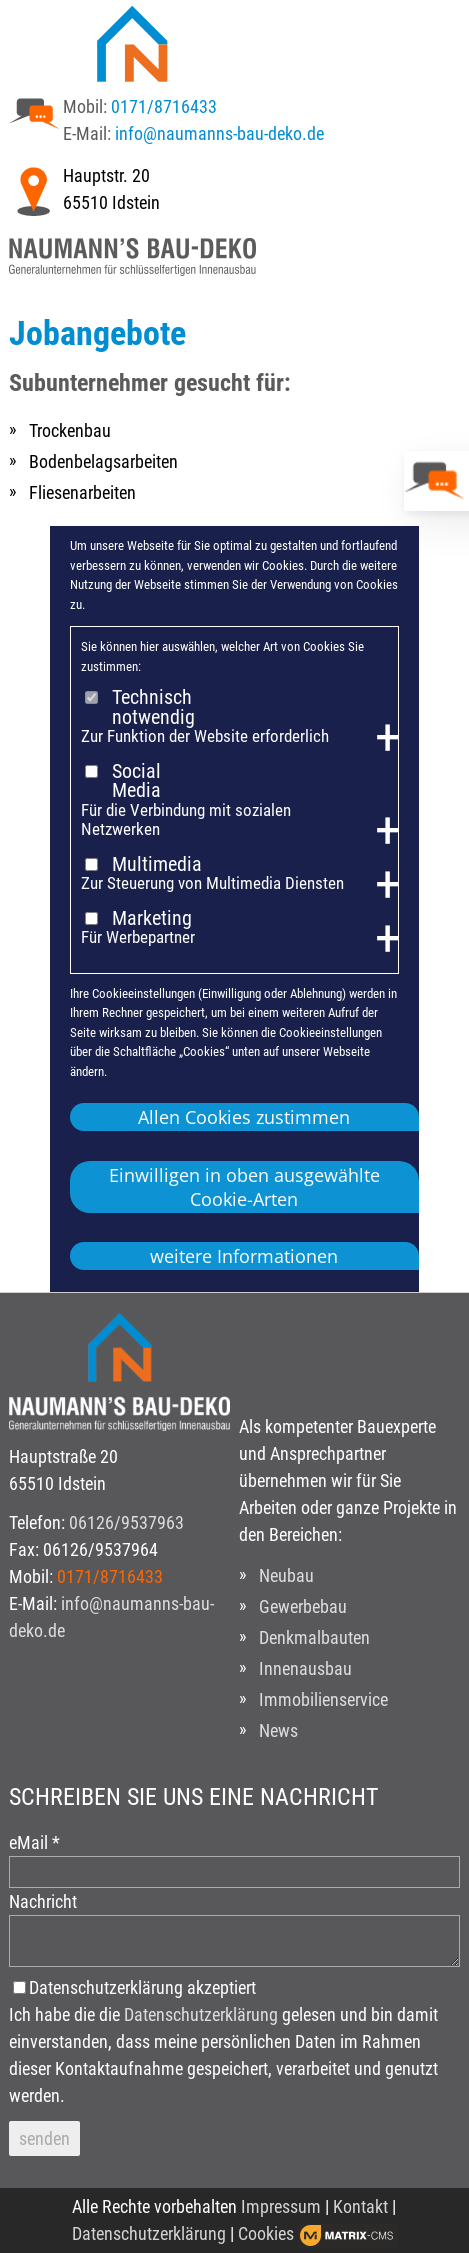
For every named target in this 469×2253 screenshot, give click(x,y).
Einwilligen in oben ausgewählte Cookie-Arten (244, 1187)
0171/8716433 (164, 106)
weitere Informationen (244, 1256)
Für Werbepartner (138, 937)
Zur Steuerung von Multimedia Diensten (212, 883)
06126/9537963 (126, 1522)
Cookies (266, 2233)
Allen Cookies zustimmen (244, 1117)
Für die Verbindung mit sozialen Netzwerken (186, 820)
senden (44, 2138)
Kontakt (360, 2206)
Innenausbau (305, 1668)
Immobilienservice (323, 1699)
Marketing (152, 919)
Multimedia (157, 865)
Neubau (286, 1575)
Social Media (136, 781)
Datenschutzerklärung (201, 2014)
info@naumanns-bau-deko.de (219, 133)
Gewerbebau (303, 1606)
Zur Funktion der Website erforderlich (205, 736)
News (278, 1730)
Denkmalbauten (314, 1637)
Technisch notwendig (153, 707)
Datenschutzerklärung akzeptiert (142, 1987)
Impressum (281, 2206)
